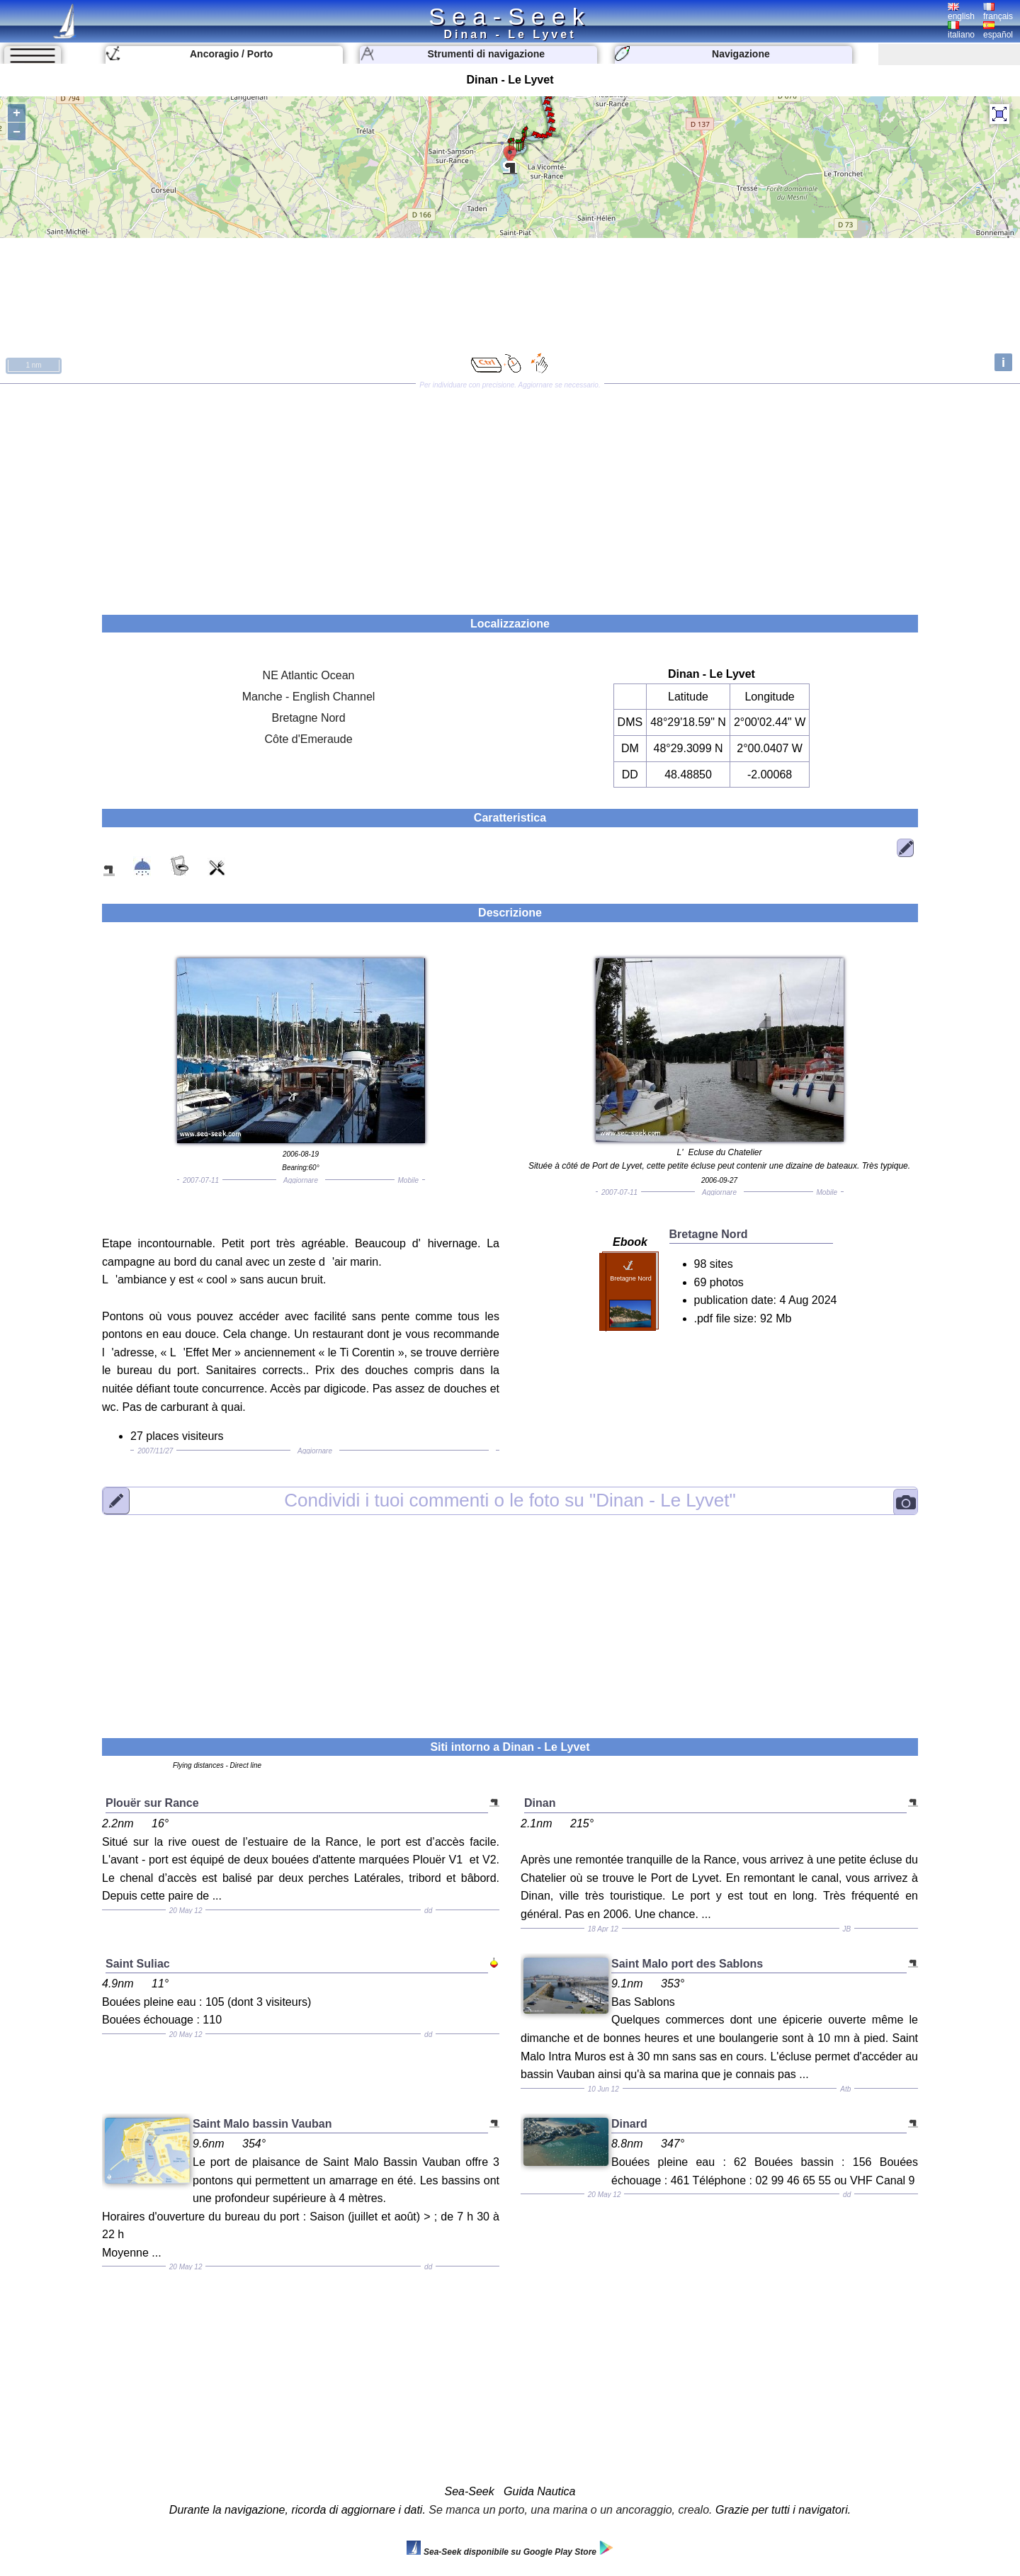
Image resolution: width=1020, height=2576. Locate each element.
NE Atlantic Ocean (309, 675)
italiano (961, 30)
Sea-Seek (510, 16)
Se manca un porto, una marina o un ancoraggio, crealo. (570, 2510)
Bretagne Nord (309, 718)
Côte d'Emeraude (309, 739)
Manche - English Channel (308, 697)
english (961, 12)
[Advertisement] (510, 494)
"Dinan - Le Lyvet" (509, 1500)
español (998, 30)
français (998, 12)
